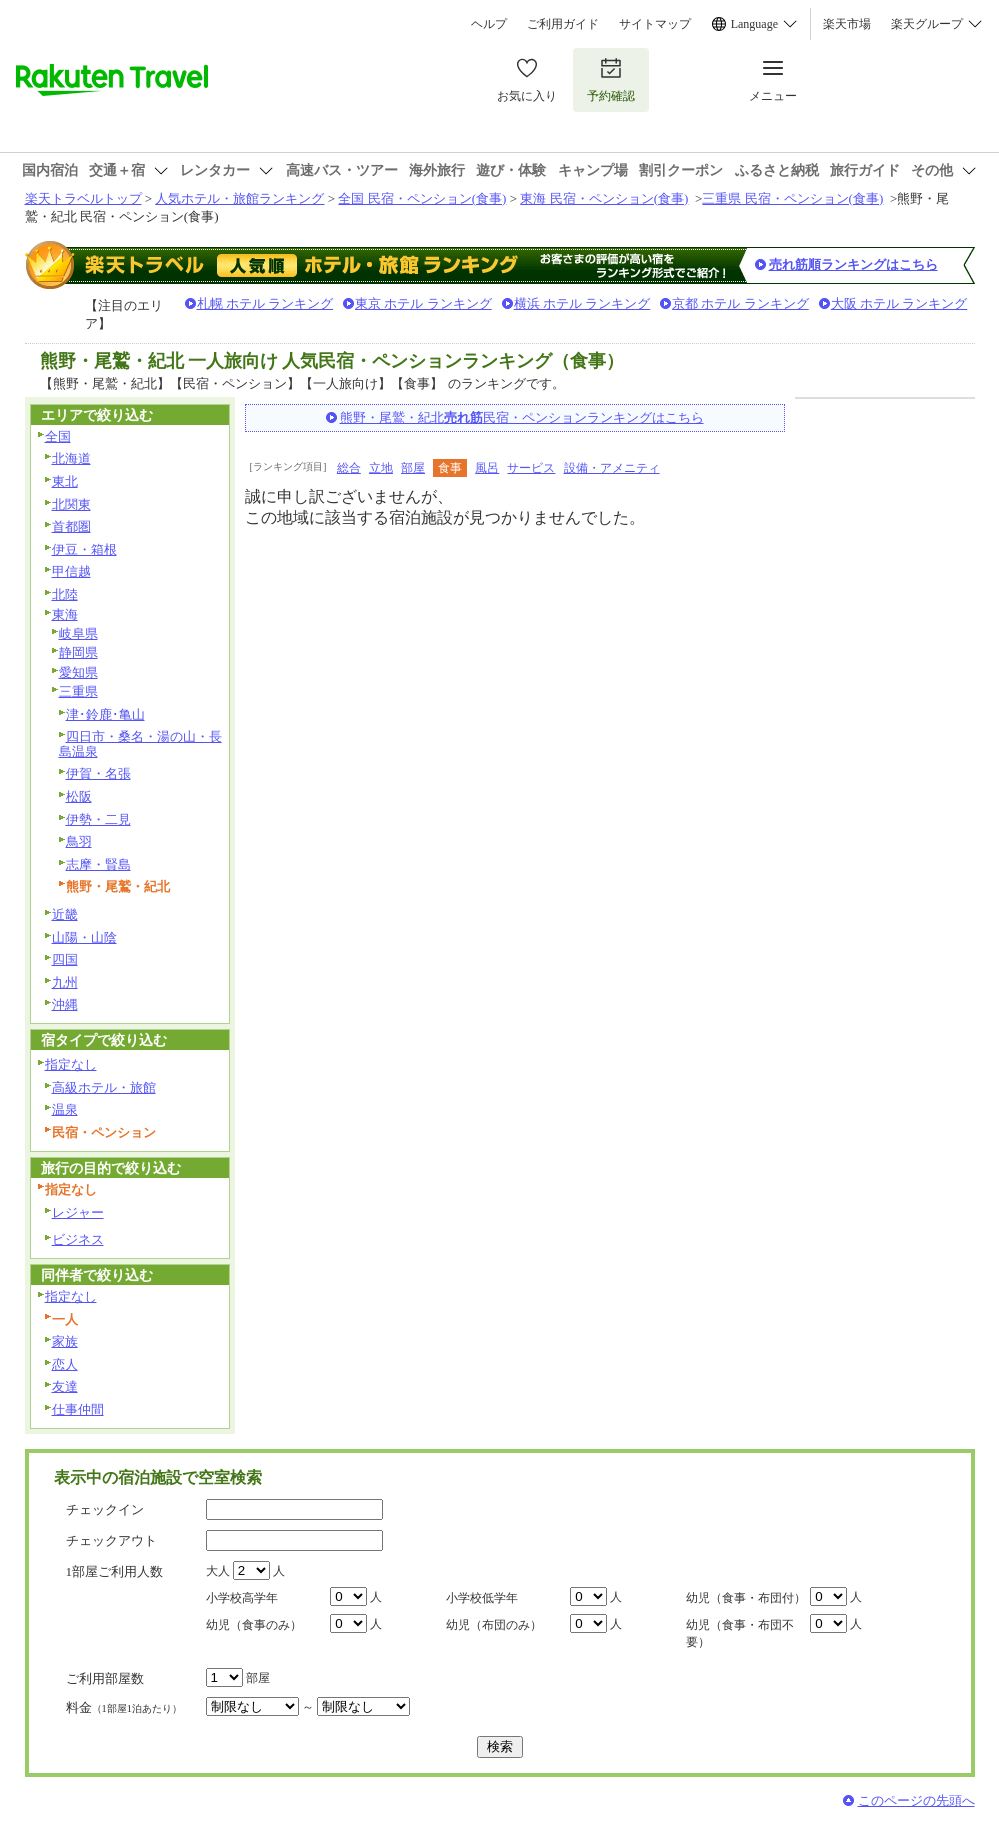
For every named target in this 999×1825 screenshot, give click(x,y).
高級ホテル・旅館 (104, 1087)
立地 (381, 468)
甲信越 (71, 571)
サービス (531, 468)
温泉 (65, 1109)
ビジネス (78, 1239)
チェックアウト (111, 1540)
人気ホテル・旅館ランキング (239, 198)
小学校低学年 (482, 1598)
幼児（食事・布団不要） (740, 1633)
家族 (65, 1341)
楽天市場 (847, 24)
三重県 (78, 691)
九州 (65, 982)
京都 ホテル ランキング (740, 303)
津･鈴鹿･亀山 (105, 714)
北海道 (71, 458)
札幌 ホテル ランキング (265, 303)
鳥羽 (79, 841)
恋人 (65, 1364)
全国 (58, 436)
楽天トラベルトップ (83, 198)
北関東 (71, 504)
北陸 (65, 594)
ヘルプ (489, 24)
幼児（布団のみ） (494, 1625)
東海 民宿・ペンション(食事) (604, 198)
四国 (65, 959)
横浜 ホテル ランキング (582, 303)
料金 (124, 1707)
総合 (349, 468)
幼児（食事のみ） (254, 1625)
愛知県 (78, 672)
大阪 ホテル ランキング (899, 303)
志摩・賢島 (98, 864)
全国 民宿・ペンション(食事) (422, 198)
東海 (65, 614)
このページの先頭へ (916, 1800)
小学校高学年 (242, 1598)
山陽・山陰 (84, 937)
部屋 (413, 468)
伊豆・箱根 (84, 549)
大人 (218, 1571)
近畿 (65, 914)
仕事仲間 (78, 1409)
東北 (65, 481)
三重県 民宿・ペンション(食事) (792, 198)
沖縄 (65, 1004)
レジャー (78, 1212)
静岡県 (78, 652)
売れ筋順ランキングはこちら (853, 264)
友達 (65, 1386)
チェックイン (105, 1509)
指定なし (71, 1064)
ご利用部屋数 (105, 1678)
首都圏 (71, 526)
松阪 (79, 796)
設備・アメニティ (612, 468)
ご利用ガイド (563, 24)
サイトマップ (655, 24)
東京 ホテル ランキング (423, 303)
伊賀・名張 (98, 773)
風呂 (487, 468)
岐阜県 (78, 633)
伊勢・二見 (98, 819)
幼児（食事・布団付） (746, 1598)
